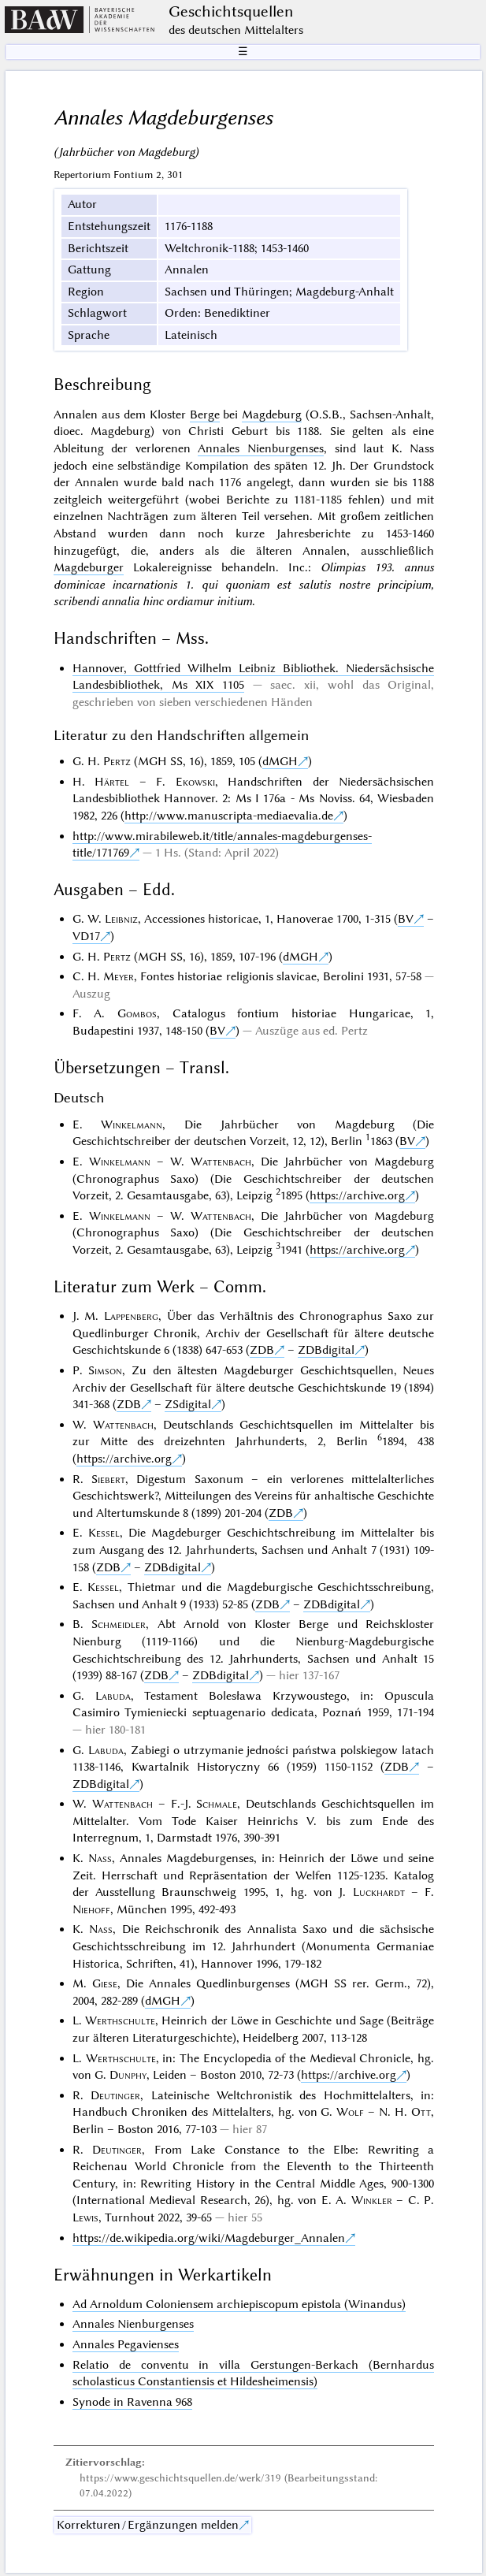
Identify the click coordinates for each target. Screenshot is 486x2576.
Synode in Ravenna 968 (132, 2402)
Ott (421, 2112)
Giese (104, 1983)
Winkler (371, 2200)
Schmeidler (118, 1624)
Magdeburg (272, 414)
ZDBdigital (326, 1350)
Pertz (117, 761)
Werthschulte (120, 2020)
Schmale (216, 1804)
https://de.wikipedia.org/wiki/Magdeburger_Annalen (208, 2238)
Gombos (137, 1013)
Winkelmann (131, 1124)
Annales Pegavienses (125, 2344)
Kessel (104, 1533)
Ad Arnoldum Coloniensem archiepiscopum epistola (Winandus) (239, 2304)
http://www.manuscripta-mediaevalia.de (228, 815)
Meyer (118, 976)
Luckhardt (379, 1892)
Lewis (85, 2217)
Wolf (350, 2112)
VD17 (86, 936)
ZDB (262, 1350)
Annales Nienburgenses (261, 448)
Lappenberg (131, 1316)
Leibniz (121, 919)
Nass (100, 1858)
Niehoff (91, 1909)
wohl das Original (379, 685)
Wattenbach (221, 1161)
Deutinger (115, 2095)
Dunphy (128, 2075)
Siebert (108, 1479)
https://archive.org (357, 1195)
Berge (205, 414)
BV (406, 919)
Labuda (113, 1696)
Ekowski (195, 782)
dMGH (280, 761)
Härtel (112, 782)
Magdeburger (89, 567)
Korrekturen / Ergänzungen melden (148, 2525)
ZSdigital (188, 1404)
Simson (105, 1370)
